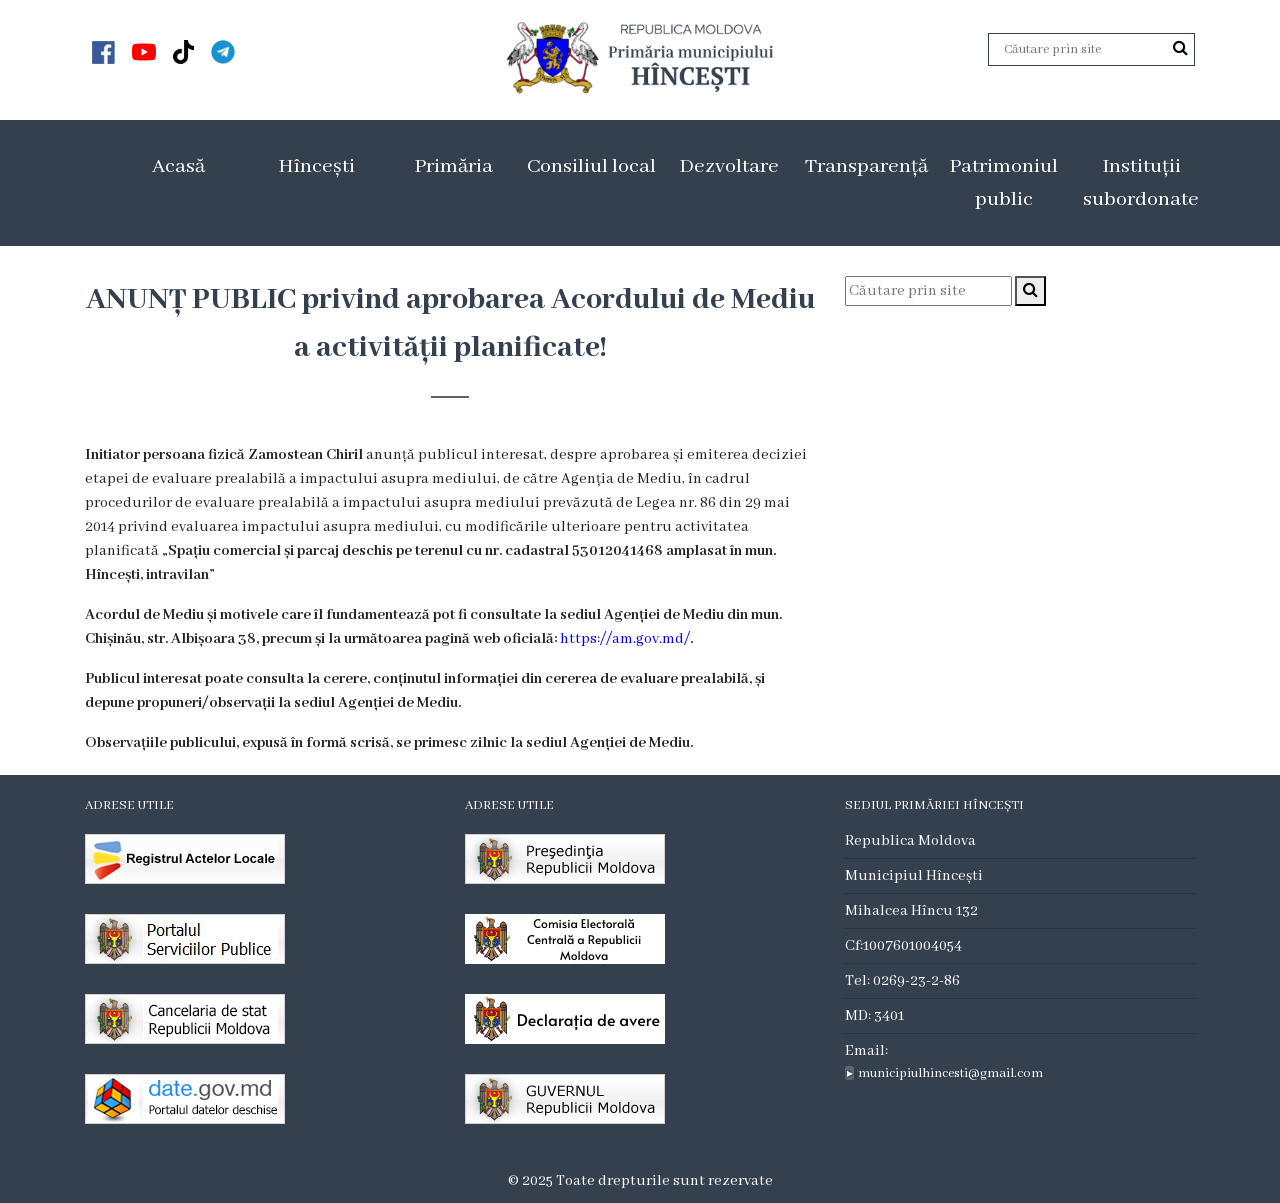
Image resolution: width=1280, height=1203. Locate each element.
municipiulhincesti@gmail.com (950, 1073)
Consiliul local (591, 166)
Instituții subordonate (1141, 183)
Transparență (866, 166)
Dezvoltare (729, 166)
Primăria (453, 166)
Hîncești (316, 166)
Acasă (178, 166)
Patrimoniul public (1003, 183)
